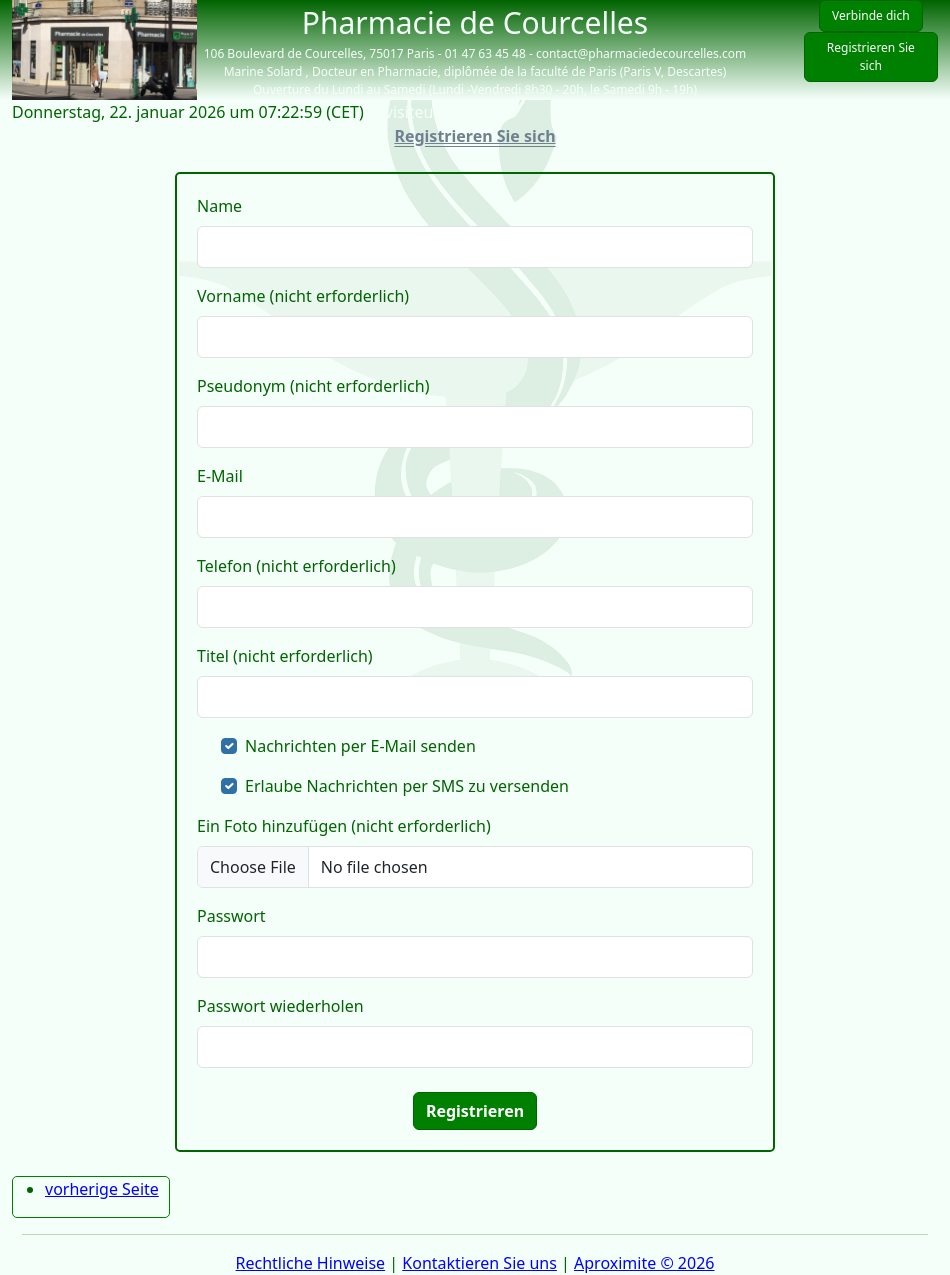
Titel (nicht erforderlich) (285, 656)
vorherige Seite (102, 1189)
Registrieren (475, 1111)
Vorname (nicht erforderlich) (303, 296)
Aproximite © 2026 (644, 1263)
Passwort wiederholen (280, 1006)
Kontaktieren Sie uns (479, 1263)
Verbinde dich (871, 15)
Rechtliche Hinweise (311, 1263)
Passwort (231, 916)
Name (219, 206)
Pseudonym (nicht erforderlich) (313, 386)
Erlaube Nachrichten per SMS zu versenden (407, 786)
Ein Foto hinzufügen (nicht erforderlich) (344, 826)
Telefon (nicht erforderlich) (296, 566)
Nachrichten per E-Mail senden (360, 746)
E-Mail (220, 476)
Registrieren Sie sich (871, 56)
